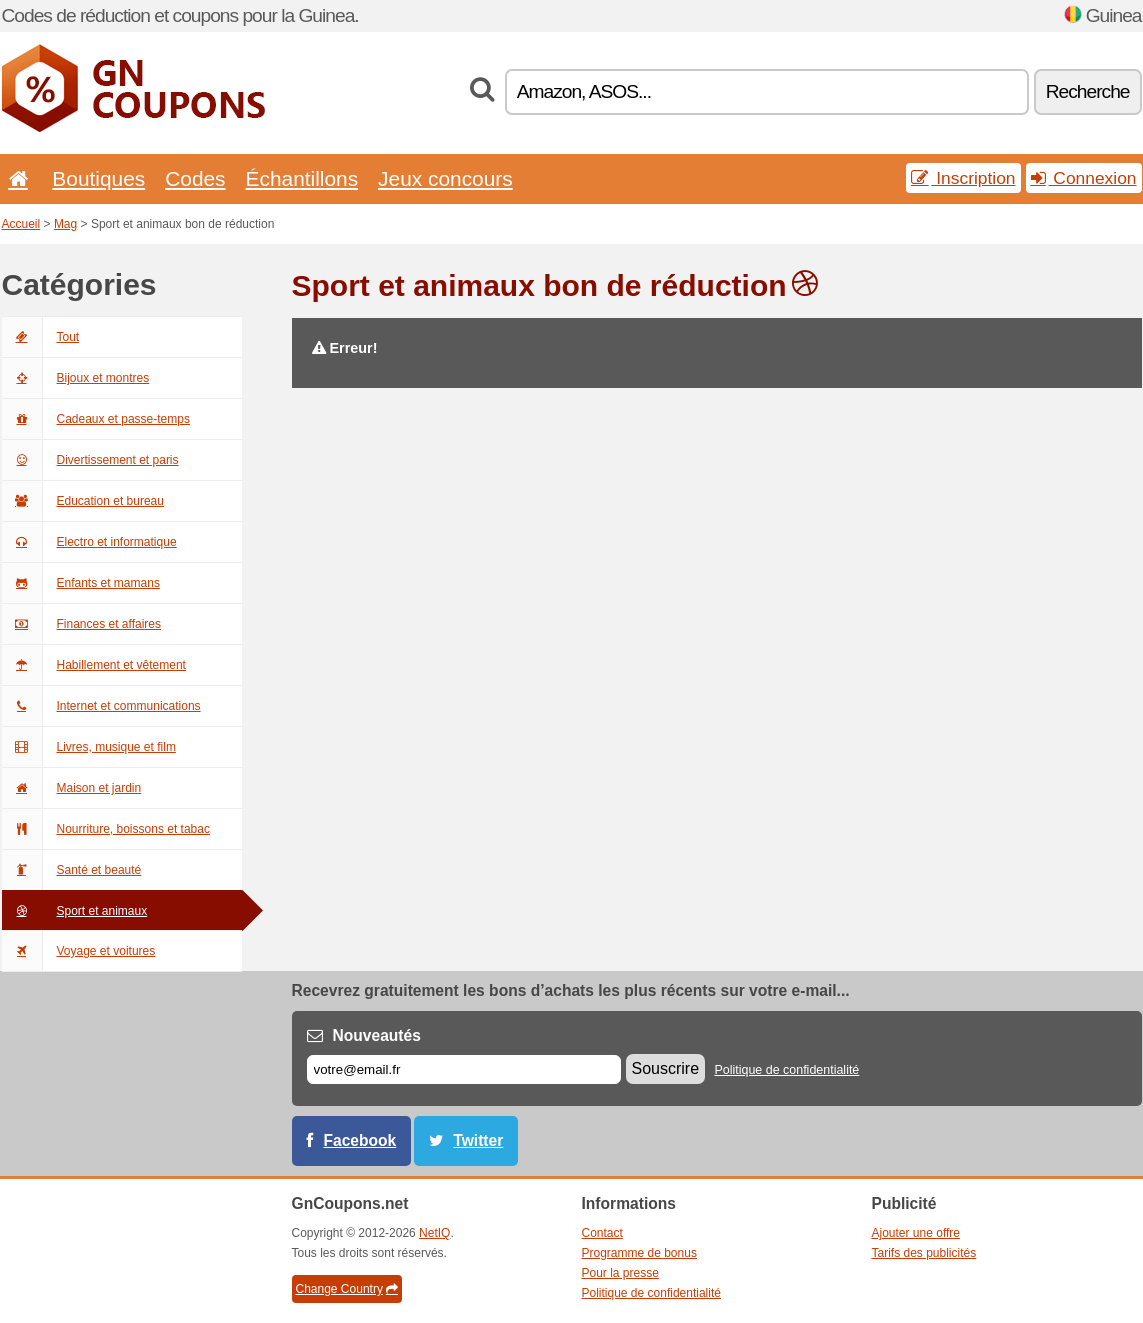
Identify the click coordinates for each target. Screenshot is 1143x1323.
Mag (65, 224)
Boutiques (98, 178)
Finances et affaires (82, 624)
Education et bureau (83, 501)
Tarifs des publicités (924, 1253)
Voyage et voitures (79, 951)
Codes (195, 178)
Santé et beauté (72, 870)
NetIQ (434, 1233)
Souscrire (666, 1068)
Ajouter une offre (916, 1233)
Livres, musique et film (89, 747)
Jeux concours (445, 178)
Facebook (360, 1140)
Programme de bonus (639, 1253)
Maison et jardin (72, 788)
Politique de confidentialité (786, 1070)
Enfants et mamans (81, 583)
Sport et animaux (75, 911)
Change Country (347, 1289)
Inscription (963, 178)
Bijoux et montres (76, 378)
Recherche (1088, 91)
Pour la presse (620, 1273)
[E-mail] (464, 1069)
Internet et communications (101, 706)
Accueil (21, 224)
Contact (602, 1233)
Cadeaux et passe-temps (96, 419)
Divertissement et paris (90, 460)
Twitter (478, 1140)
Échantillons (302, 178)
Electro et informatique (89, 542)
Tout (41, 337)
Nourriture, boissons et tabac (106, 829)
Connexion (1084, 178)
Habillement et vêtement (94, 665)
